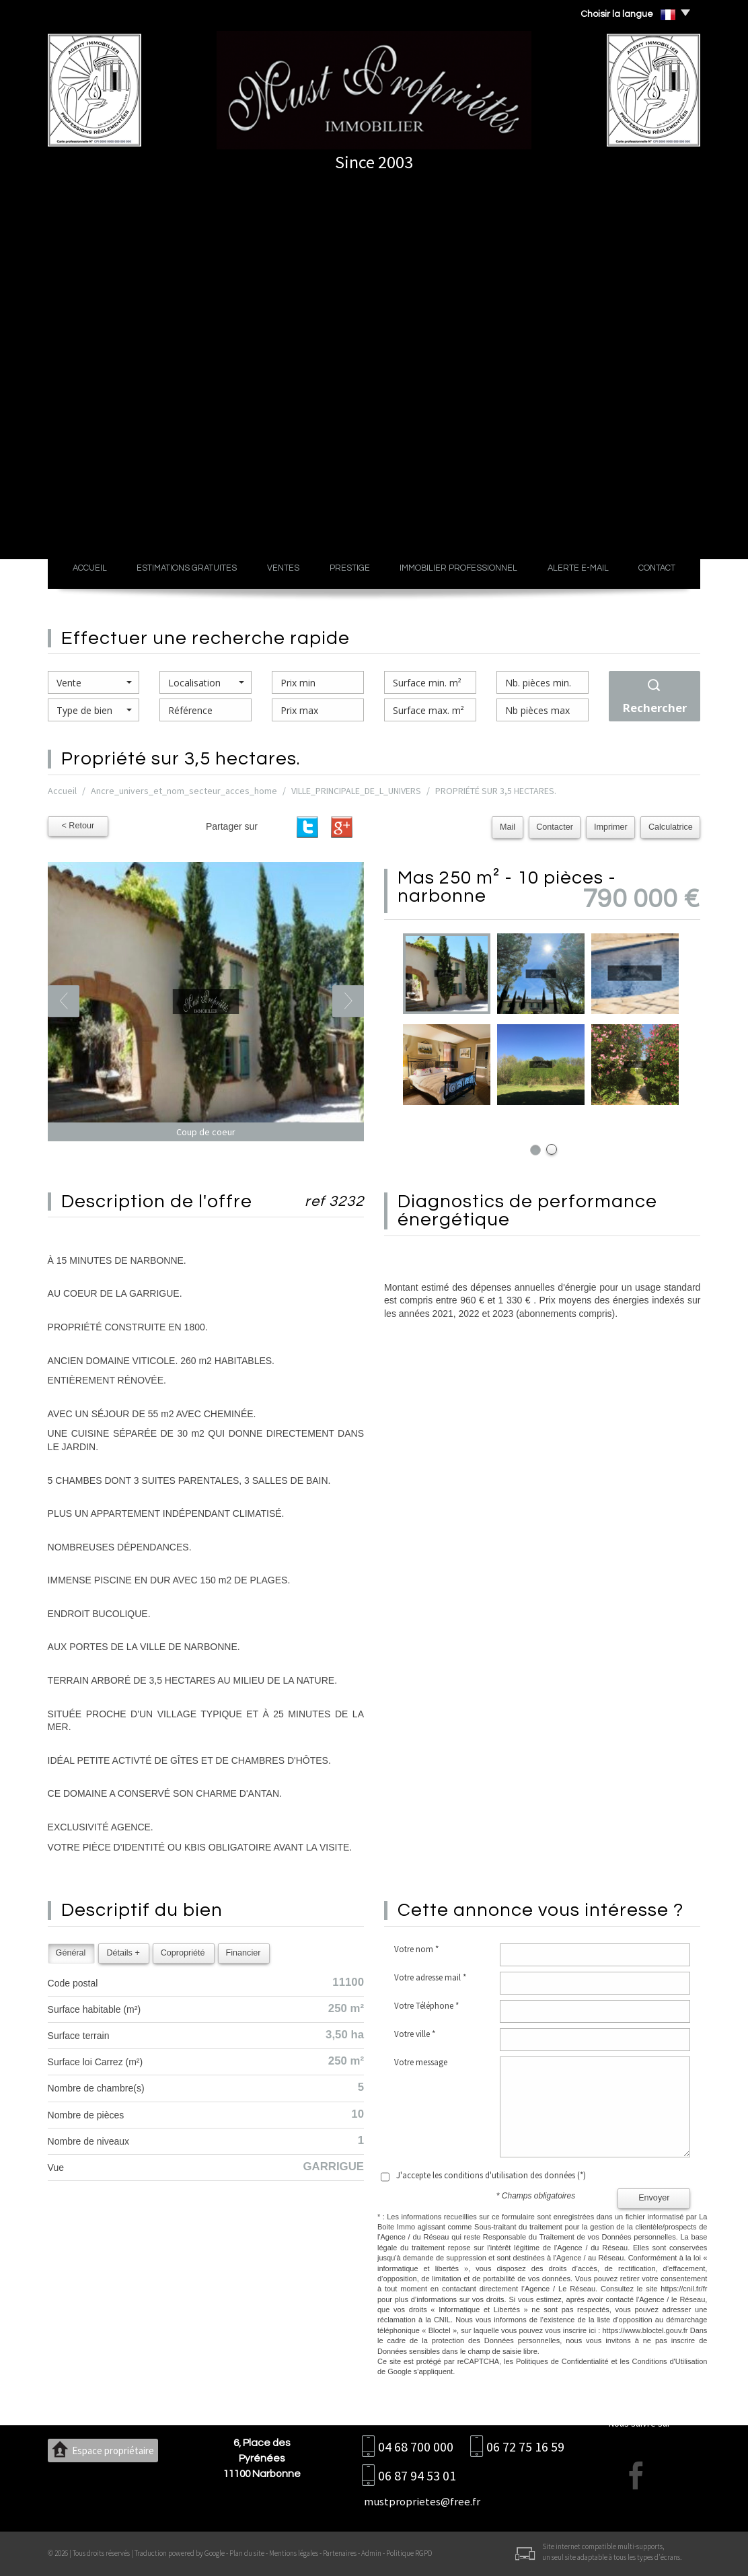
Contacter (556, 827)
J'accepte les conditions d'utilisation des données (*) (491, 2175)
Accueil (90, 568)
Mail (510, 827)
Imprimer (612, 827)
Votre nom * (416, 1949)
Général (71, 1953)
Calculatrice (671, 827)
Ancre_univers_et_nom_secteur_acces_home (184, 791)
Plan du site (246, 2553)
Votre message (420, 2062)
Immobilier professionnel (458, 568)
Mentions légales (293, 2553)
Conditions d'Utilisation (670, 2361)
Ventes (283, 568)
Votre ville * (414, 2034)
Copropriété (183, 1953)
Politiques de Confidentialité (562, 2361)
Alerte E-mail (578, 568)
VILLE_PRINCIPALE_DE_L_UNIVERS (356, 791)
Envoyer (653, 2198)
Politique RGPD (409, 2553)
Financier (243, 1953)
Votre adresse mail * (430, 1977)
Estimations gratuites (187, 568)
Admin (371, 2553)
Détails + (122, 1953)
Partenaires (340, 2553)
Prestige (350, 568)
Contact (656, 568)
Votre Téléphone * (426, 2005)
